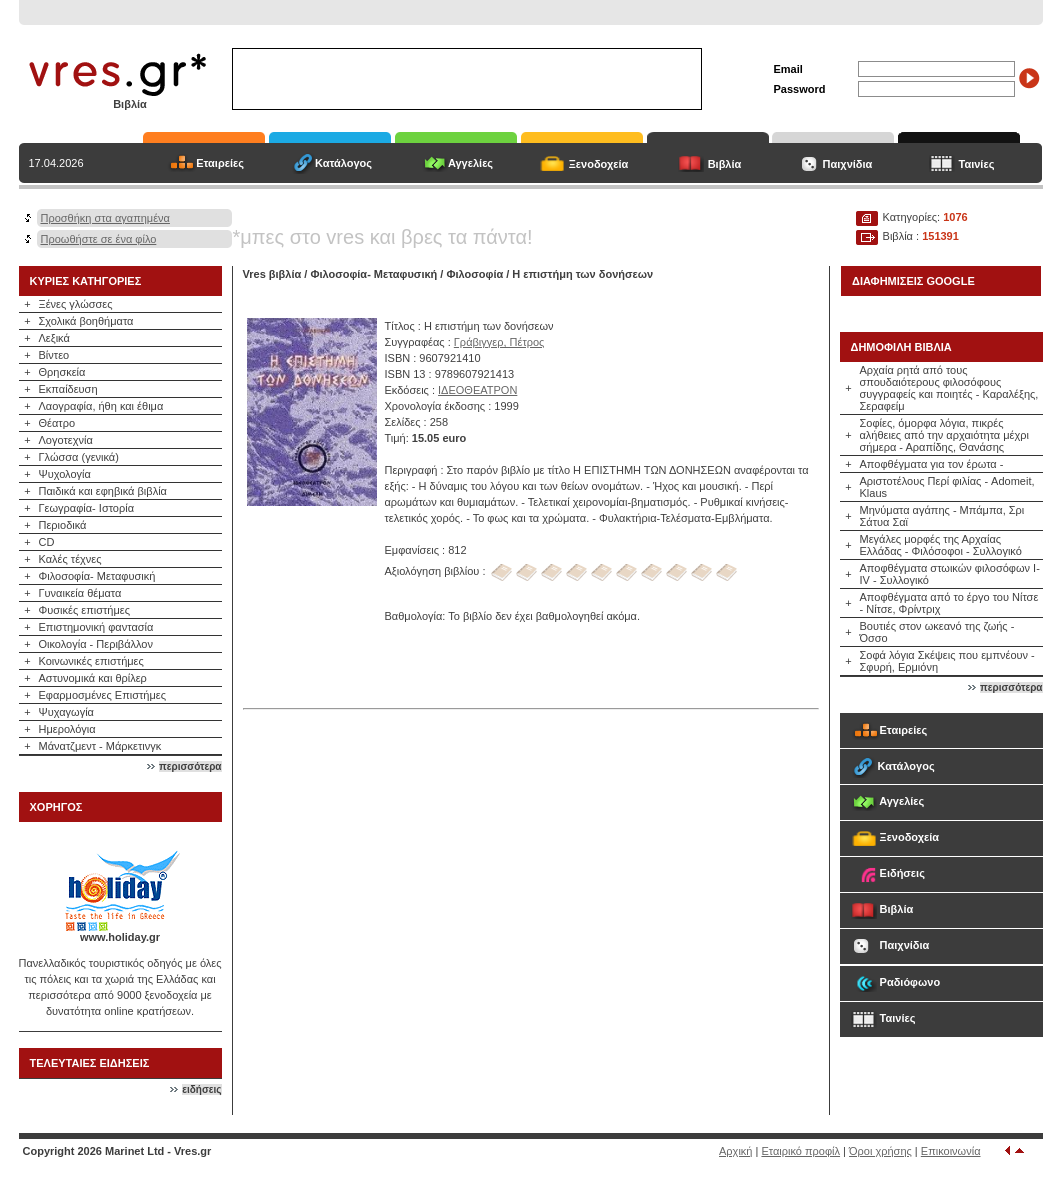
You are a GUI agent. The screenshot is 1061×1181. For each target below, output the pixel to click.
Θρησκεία (62, 372)
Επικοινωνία (951, 1151)
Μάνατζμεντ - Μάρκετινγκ (100, 746)
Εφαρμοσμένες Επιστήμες (103, 695)
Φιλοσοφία (474, 274)
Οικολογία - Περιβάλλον (96, 644)
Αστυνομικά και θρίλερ (93, 678)
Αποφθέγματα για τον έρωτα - (932, 464)
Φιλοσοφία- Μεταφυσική (97, 576)
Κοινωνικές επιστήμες (91, 661)
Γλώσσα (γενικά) (79, 457)
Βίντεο (54, 355)
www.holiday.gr (120, 937)
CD (47, 542)
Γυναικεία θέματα (80, 593)
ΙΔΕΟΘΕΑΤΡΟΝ (477, 390)
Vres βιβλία (272, 274)
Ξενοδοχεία (599, 164)
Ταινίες (977, 164)
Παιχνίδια (848, 164)
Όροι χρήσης (880, 1151)
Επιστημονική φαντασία (96, 627)
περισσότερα (190, 766)
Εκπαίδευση (68, 389)
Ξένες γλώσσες (76, 304)
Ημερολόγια (67, 729)
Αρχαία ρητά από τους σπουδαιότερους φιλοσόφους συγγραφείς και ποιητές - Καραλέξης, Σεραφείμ (949, 388)
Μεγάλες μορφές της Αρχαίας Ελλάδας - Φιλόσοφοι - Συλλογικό (941, 545)
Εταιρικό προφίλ (800, 1151)
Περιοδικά (63, 525)
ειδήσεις (201, 1089)
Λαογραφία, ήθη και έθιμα (101, 406)
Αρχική (735, 1151)
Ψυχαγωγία (66, 712)
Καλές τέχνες (70, 559)
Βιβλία (725, 164)
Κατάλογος (343, 163)
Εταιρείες (220, 163)
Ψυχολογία (65, 474)
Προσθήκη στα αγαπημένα (105, 218)
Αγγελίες (470, 163)
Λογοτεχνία (66, 440)
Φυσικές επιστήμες (85, 610)
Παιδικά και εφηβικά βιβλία (103, 491)
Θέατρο (57, 423)
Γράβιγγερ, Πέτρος (499, 342)
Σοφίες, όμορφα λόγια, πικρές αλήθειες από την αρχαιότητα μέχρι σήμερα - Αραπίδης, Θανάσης (945, 435)
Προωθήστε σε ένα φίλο (99, 239)
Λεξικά (54, 338)
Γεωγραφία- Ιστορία (87, 508)
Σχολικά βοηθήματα (86, 321)
